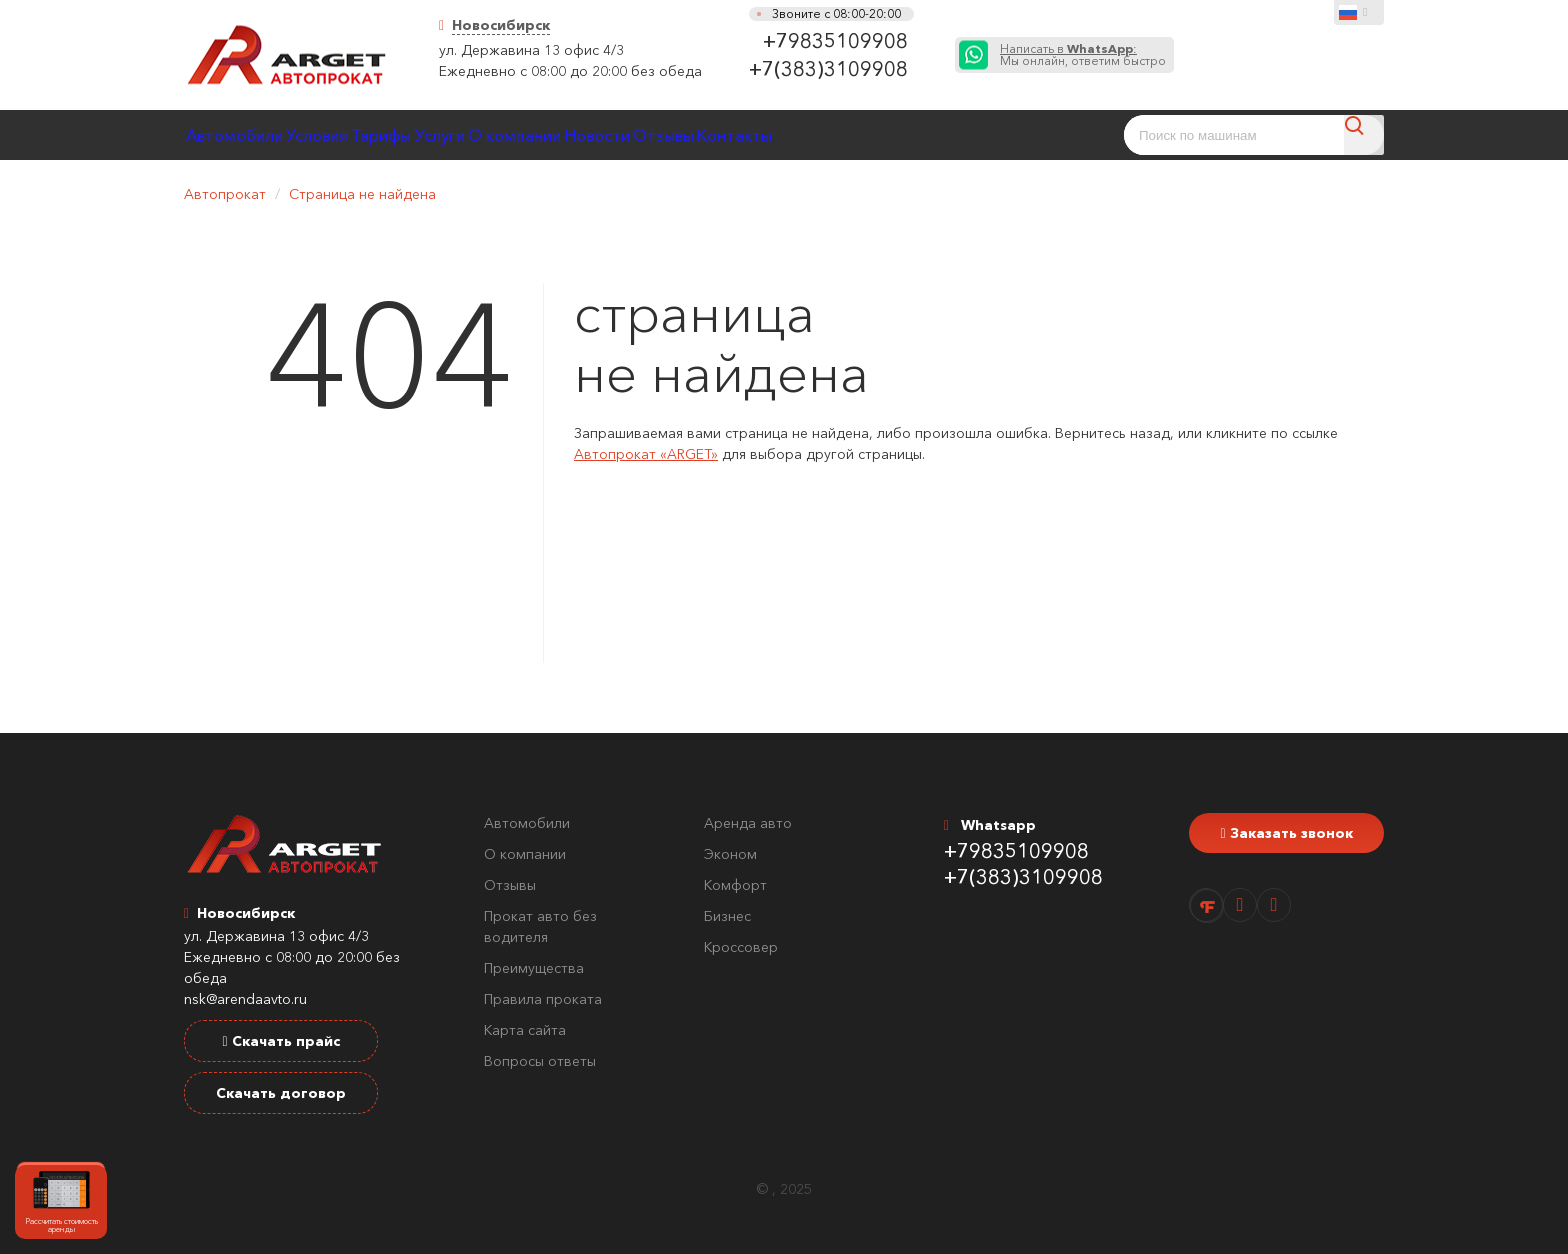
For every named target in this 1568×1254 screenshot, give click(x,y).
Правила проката (543, 999)
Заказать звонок (1286, 833)
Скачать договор (281, 1093)
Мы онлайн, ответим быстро (1083, 55)
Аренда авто (748, 823)
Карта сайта (525, 1030)
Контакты (980, 135)
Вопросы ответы (540, 1061)
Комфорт (735, 885)
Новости (779, 135)
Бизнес (727, 916)
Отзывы (877, 135)
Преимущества (534, 968)
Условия (369, 135)
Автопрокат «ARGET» (646, 454)
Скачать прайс (280, 1041)
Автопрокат (225, 194)
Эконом (730, 854)
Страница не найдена (362, 194)
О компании (664, 135)
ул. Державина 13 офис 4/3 (531, 50)
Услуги (556, 135)
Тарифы (466, 135)
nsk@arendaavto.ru (245, 999)
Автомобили (252, 135)
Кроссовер (741, 947)
